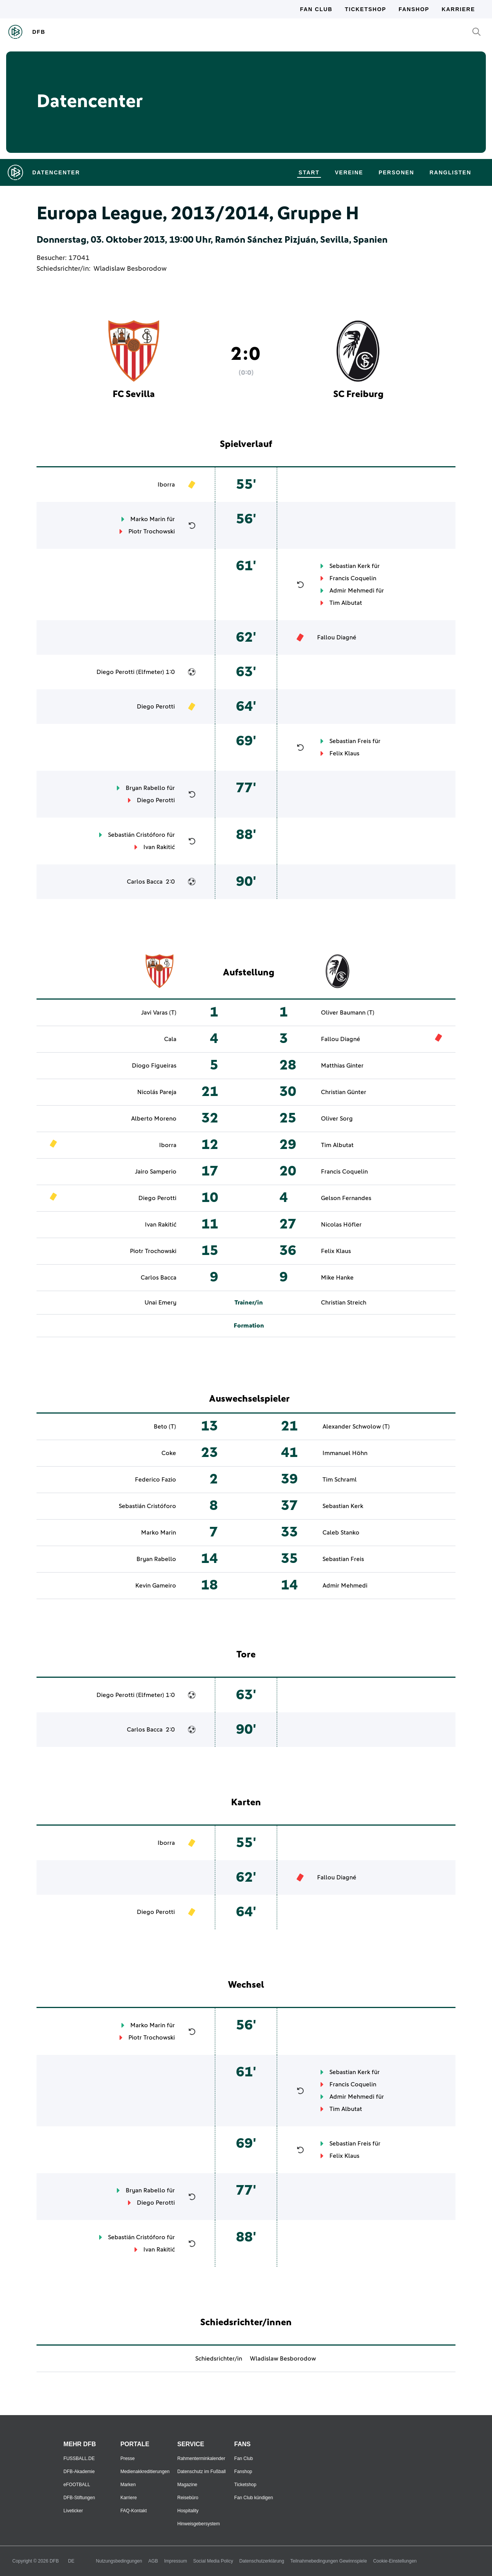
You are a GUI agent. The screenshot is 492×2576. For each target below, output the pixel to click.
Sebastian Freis (350, 741)
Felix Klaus (344, 753)
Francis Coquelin (352, 578)
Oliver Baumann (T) (347, 1013)
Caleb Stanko (340, 1533)
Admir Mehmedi (351, 591)
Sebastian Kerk (349, 566)
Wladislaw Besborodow (130, 268)
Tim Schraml (339, 1480)
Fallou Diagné (336, 637)
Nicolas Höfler (341, 1225)
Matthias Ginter (342, 1066)
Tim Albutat (345, 603)
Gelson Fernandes (346, 1198)
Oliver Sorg (337, 1119)
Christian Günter (343, 1092)
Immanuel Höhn (344, 1453)
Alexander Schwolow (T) (356, 1427)
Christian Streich (343, 1303)
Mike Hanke (337, 1278)
